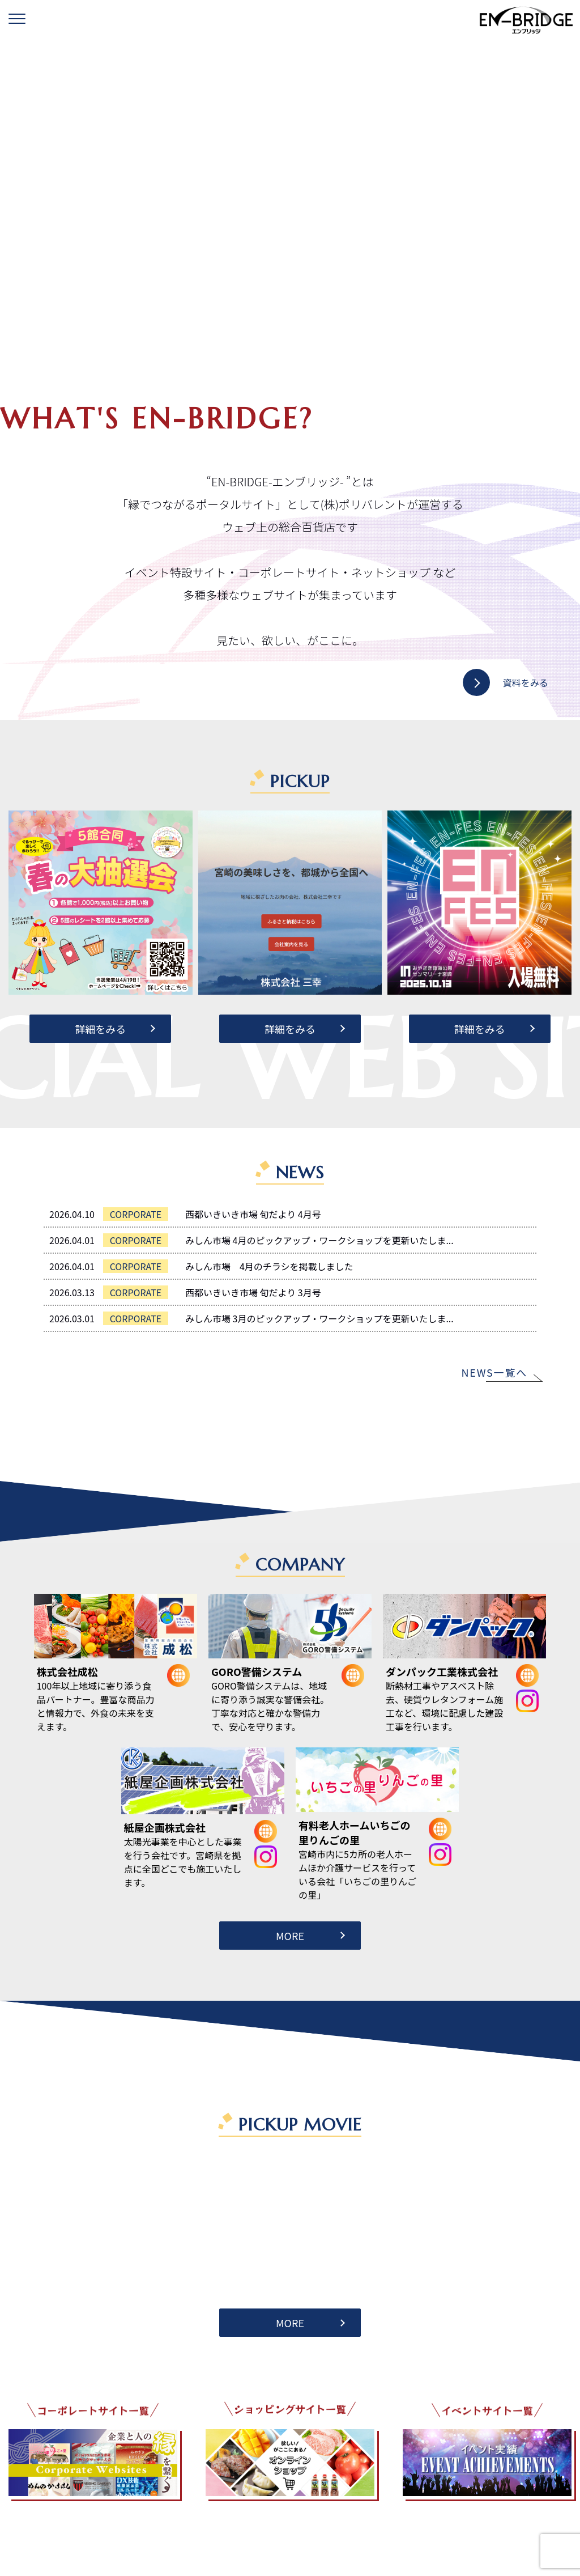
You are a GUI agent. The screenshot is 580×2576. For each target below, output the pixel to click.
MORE (290, 1935)
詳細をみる (100, 1028)
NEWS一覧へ (494, 1372)
